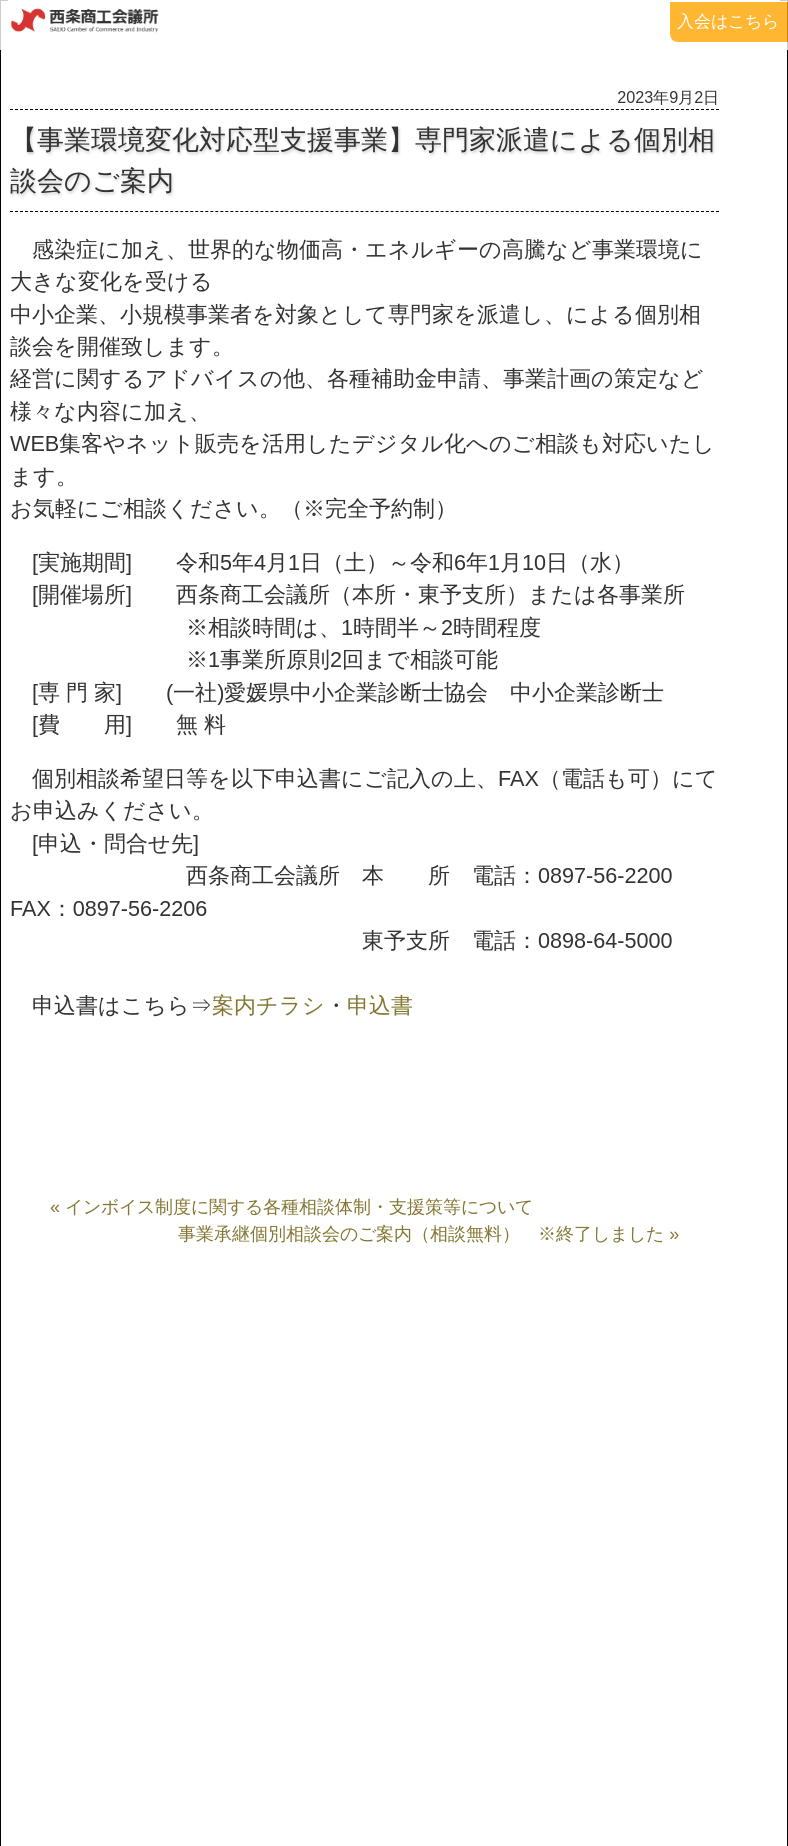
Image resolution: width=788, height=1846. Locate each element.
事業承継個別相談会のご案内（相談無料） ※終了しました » (428, 1234)
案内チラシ (268, 1005)
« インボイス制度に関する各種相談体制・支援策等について (291, 1207)
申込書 (380, 1005)
